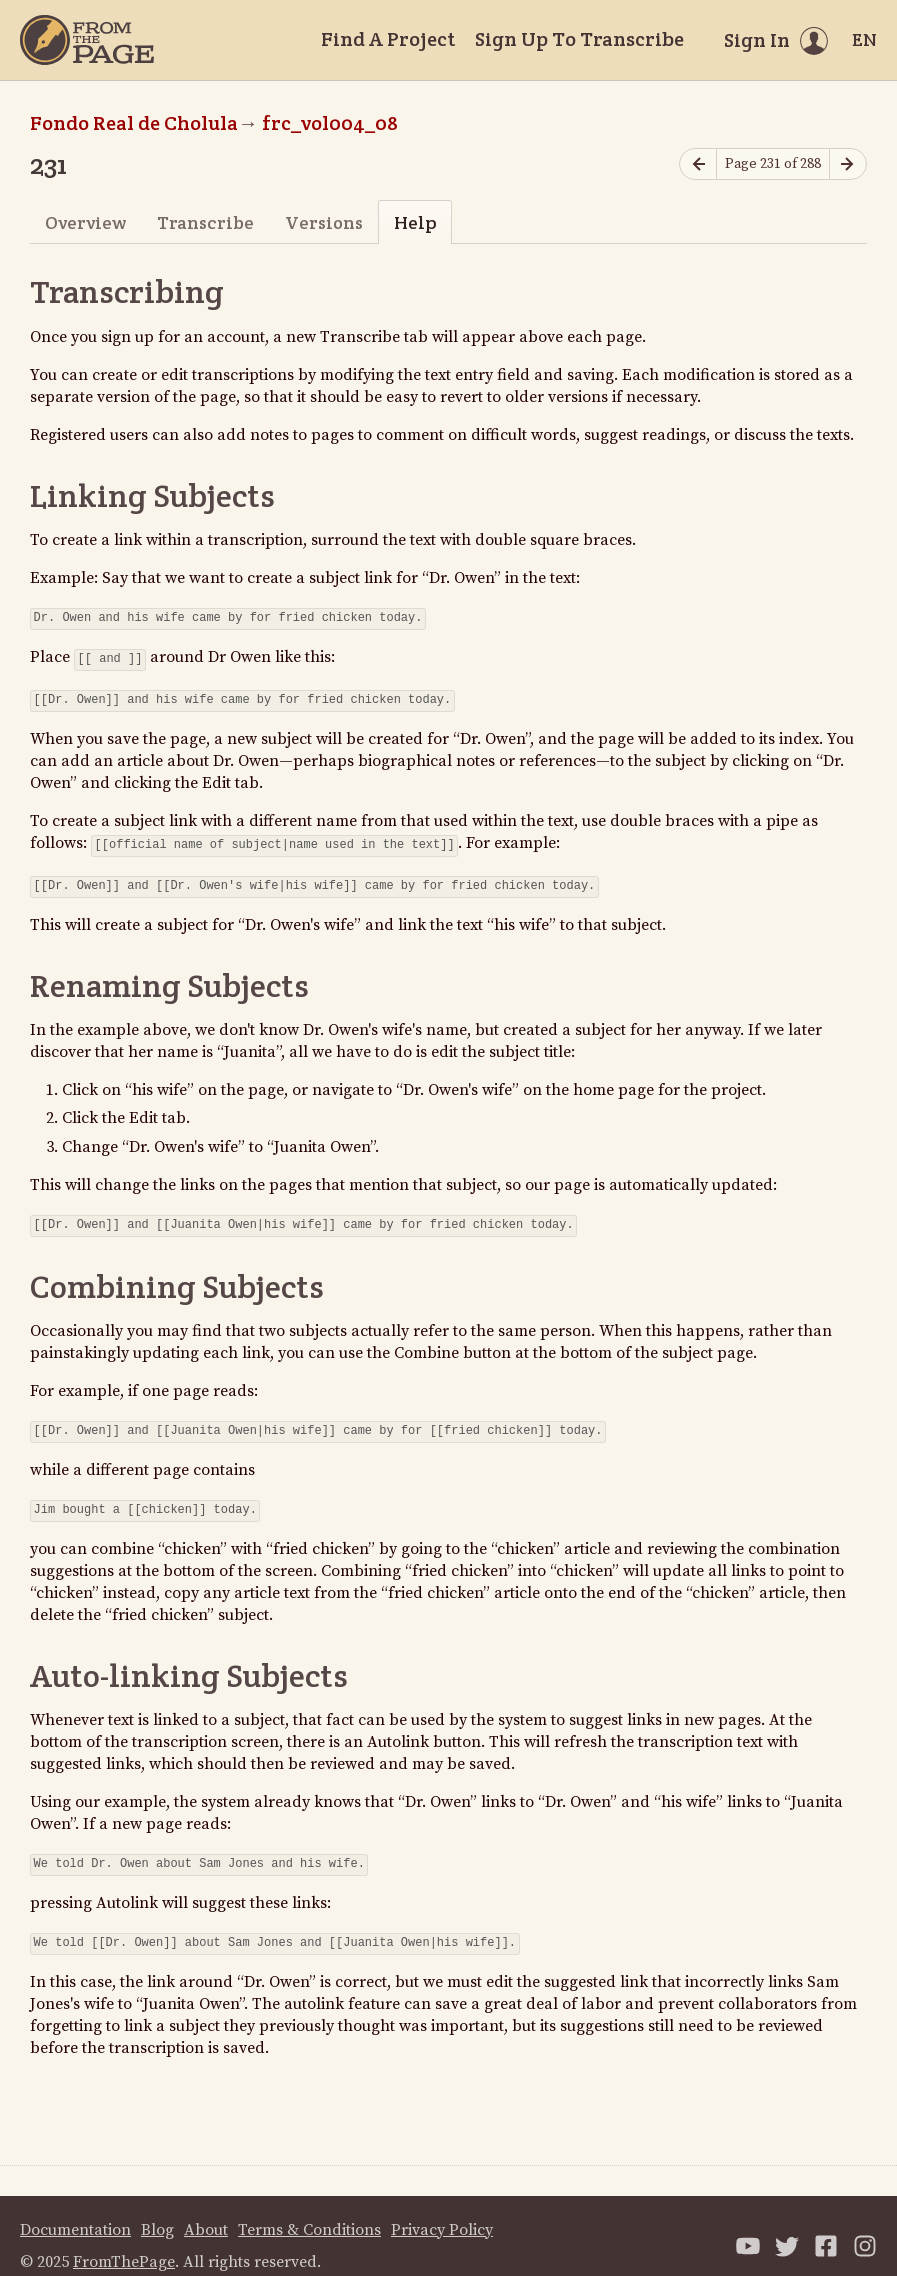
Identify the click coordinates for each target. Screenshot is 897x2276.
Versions (324, 222)
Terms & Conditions (309, 2210)
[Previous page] (698, 164)
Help (415, 222)
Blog (157, 2210)
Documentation (75, 2210)
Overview (85, 222)
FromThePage (124, 2242)
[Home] (87, 40)
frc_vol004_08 (330, 123)
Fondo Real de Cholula (134, 123)
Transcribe (205, 222)
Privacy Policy (442, 2210)
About (206, 2210)
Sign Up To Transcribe (579, 39)
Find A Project (388, 39)
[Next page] (848, 164)
